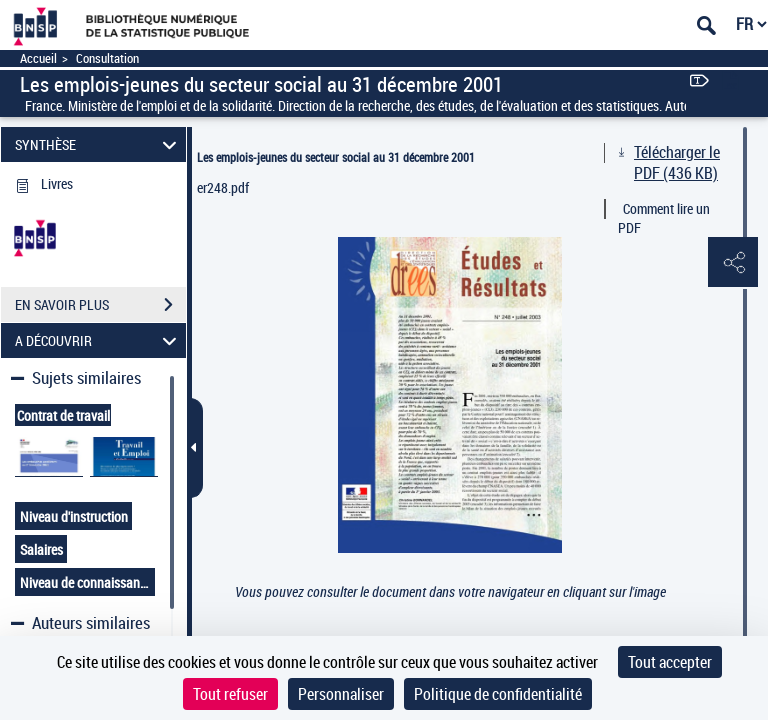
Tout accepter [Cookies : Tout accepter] (670, 662)
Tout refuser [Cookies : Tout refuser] (230, 694)
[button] (733, 263)
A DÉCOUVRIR (99, 340)
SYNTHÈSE (99, 144)
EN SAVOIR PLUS (100, 305)
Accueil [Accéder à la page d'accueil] (38, 58)
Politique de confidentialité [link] (498, 694)
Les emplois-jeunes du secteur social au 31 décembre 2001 (336, 157)
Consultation (107, 58)
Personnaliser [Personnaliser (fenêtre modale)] (341, 694)
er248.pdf (223, 187)
